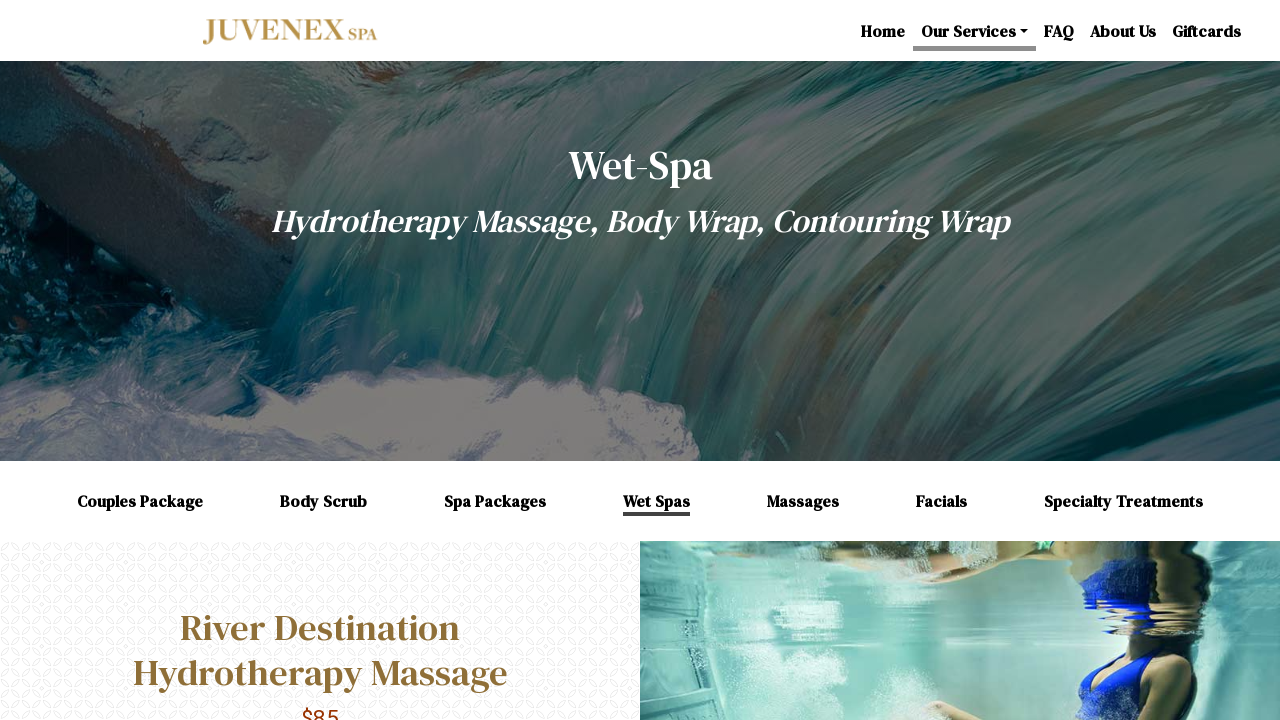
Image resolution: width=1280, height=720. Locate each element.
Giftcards (1206, 31)
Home (883, 31)
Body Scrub (323, 501)
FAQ (1059, 31)
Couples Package (140, 501)
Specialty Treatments (1123, 501)
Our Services (968, 31)
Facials (941, 501)
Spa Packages (495, 501)
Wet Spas (656, 501)
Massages (803, 501)
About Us (1123, 31)
